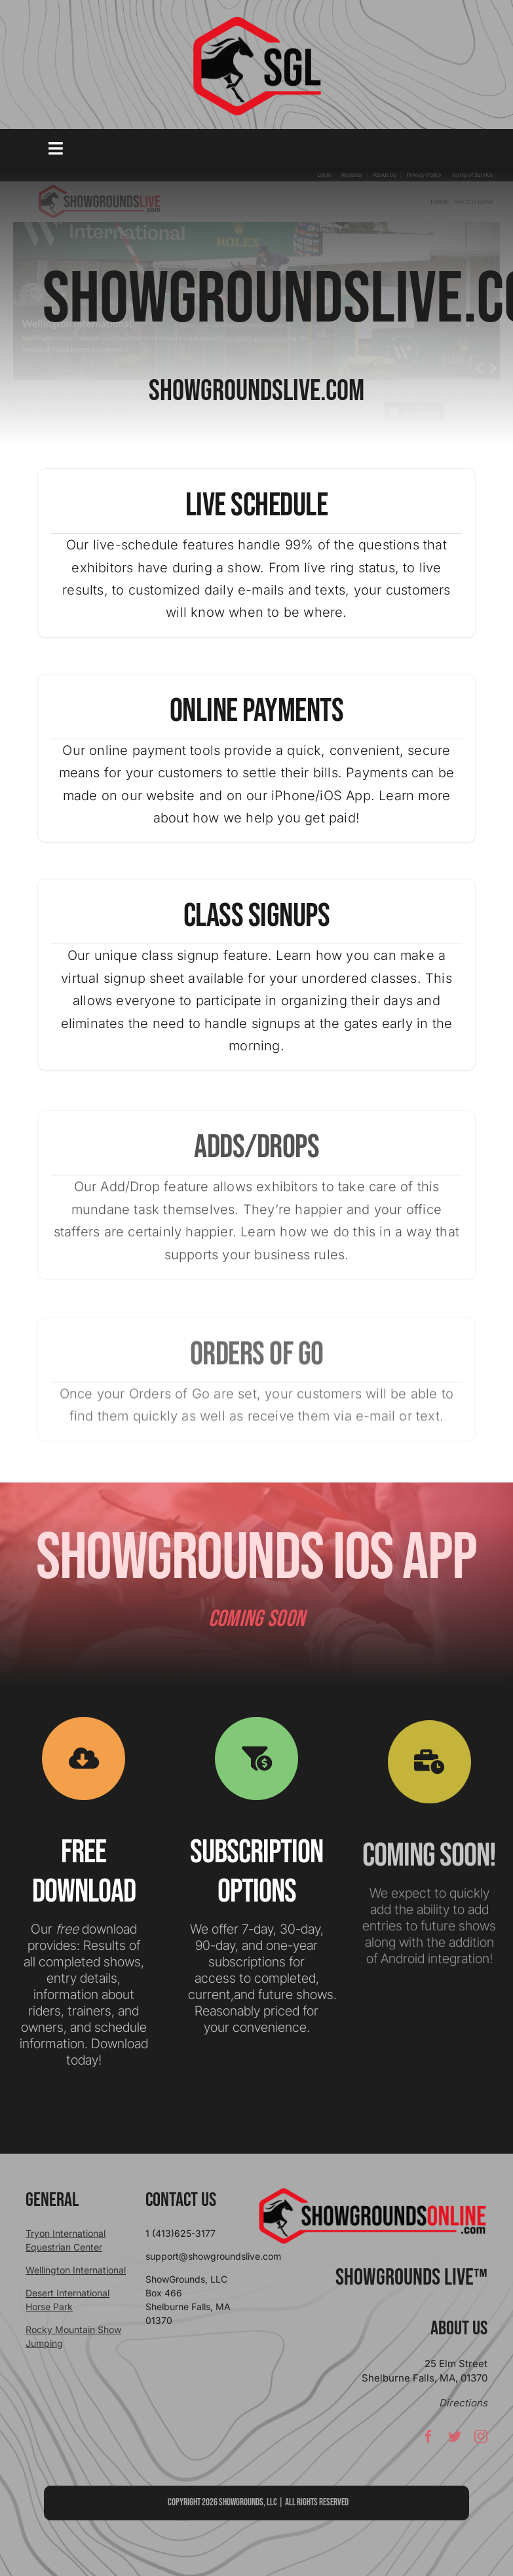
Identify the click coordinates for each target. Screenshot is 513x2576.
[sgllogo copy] (256, 20)
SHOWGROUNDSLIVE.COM (256, 392)
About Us (458, 2328)
